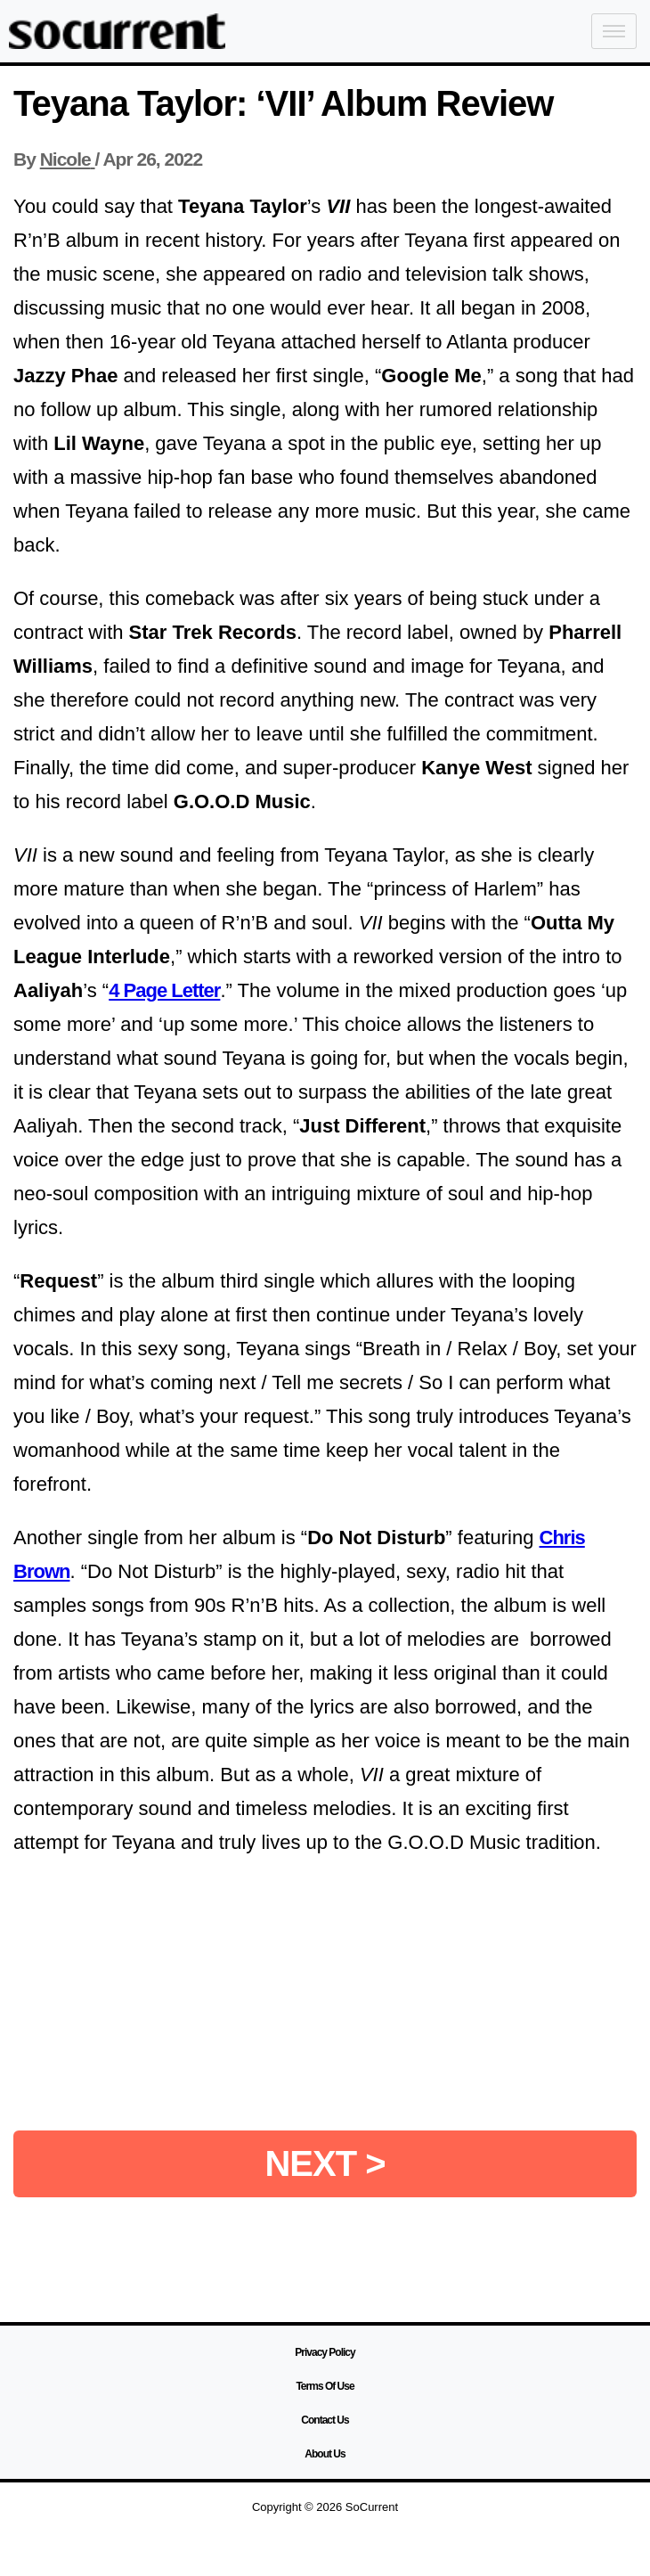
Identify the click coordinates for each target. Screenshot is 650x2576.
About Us (325, 2454)
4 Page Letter (164, 990)
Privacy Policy (324, 2352)
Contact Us (324, 2420)
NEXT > (324, 2163)
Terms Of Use (324, 2386)
